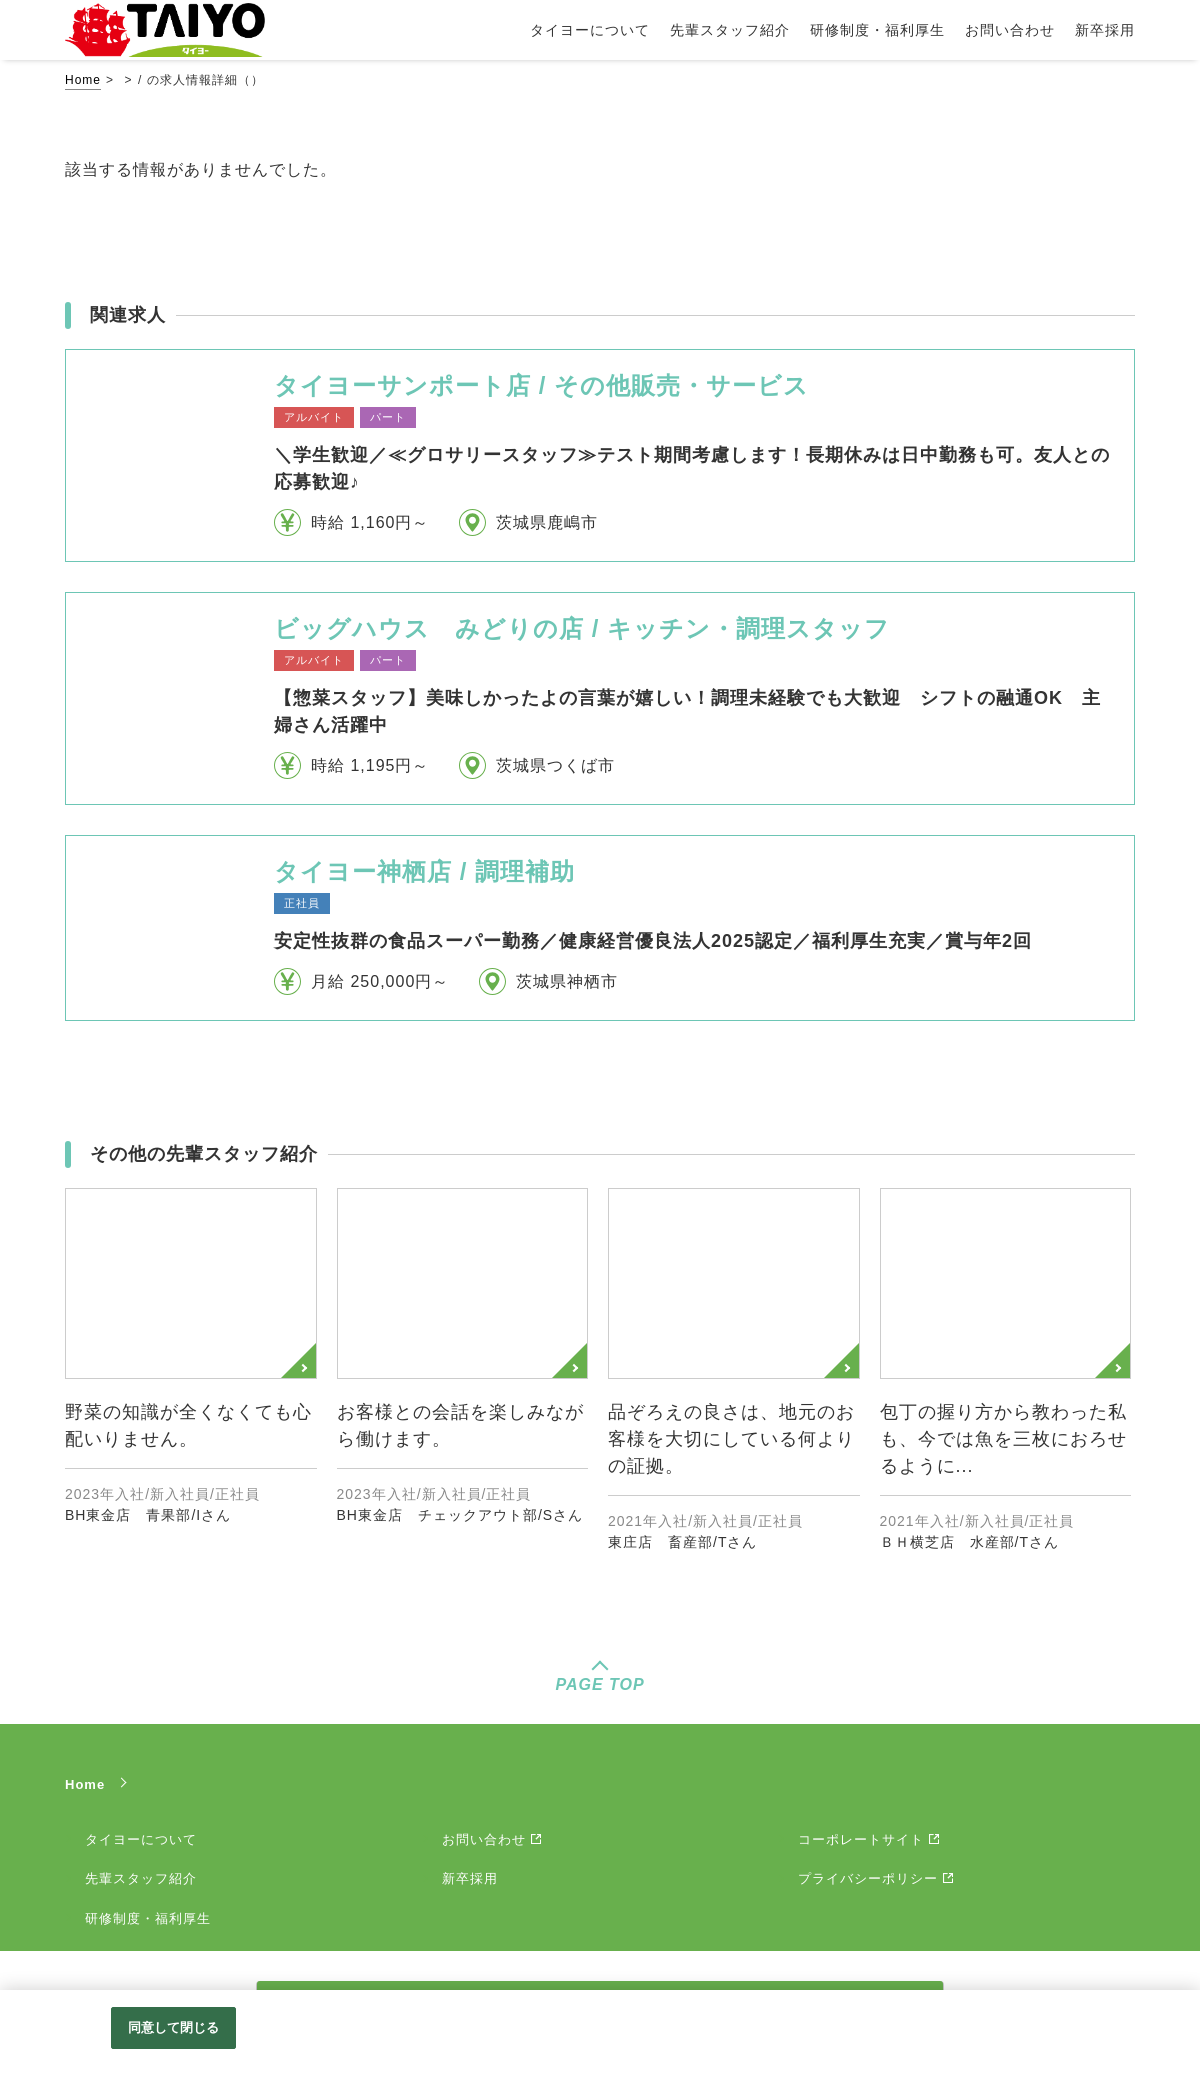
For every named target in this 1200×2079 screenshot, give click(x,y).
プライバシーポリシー (868, 1878)
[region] (600, 2034)
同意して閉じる (174, 2027)
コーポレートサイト (861, 1839)
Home (83, 80)
